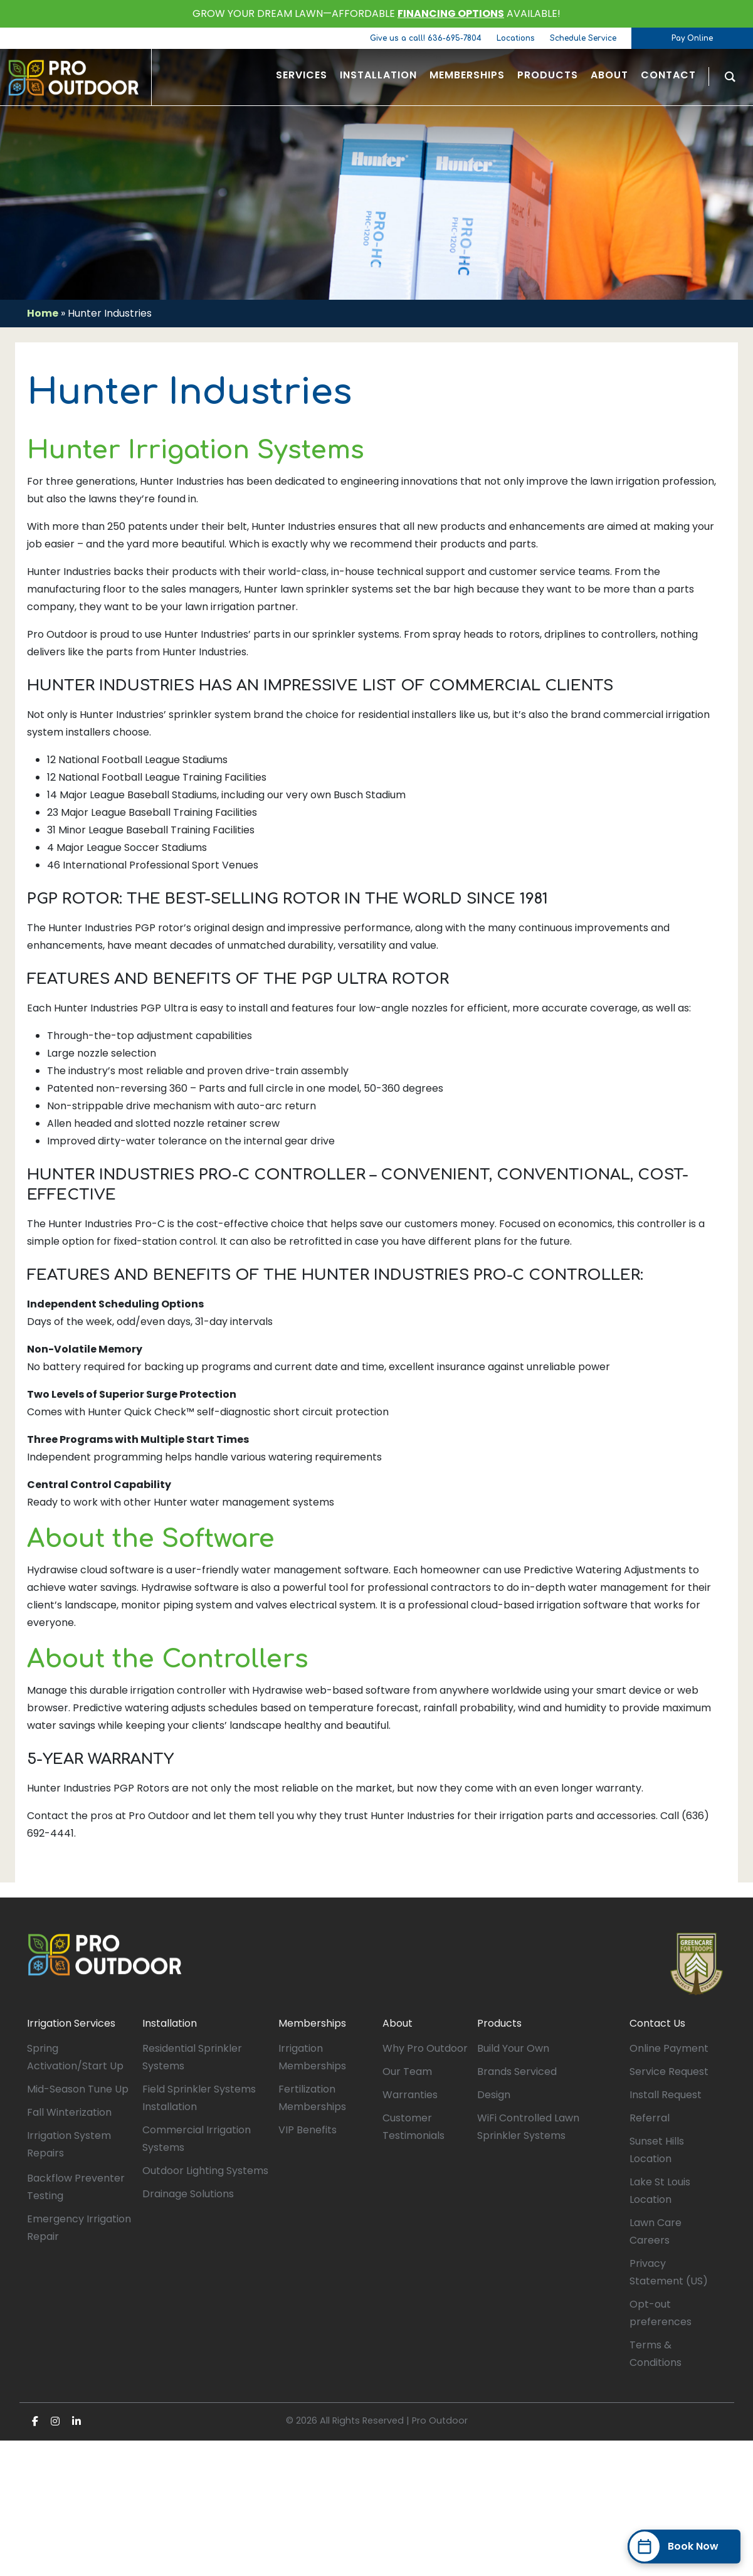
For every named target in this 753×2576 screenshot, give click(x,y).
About (397, 2023)
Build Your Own (513, 2048)
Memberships (312, 2023)
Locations (516, 38)
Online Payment (668, 2048)
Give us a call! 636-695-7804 (426, 38)
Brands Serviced (517, 2071)
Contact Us (657, 2023)
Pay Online (692, 38)
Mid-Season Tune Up (78, 2089)
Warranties (410, 2095)
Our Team (407, 2071)
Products (499, 2023)
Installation (169, 2023)
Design (493, 2095)
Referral (649, 2118)
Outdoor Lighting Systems (205, 2170)
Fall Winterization (69, 2112)
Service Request (668, 2071)
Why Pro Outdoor (425, 2048)
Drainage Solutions (188, 2194)
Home (42, 313)
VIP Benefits (307, 2130)
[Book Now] (684, 2546)
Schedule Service (583, 38)
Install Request (665, 2095)
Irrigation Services (71, 2023)
